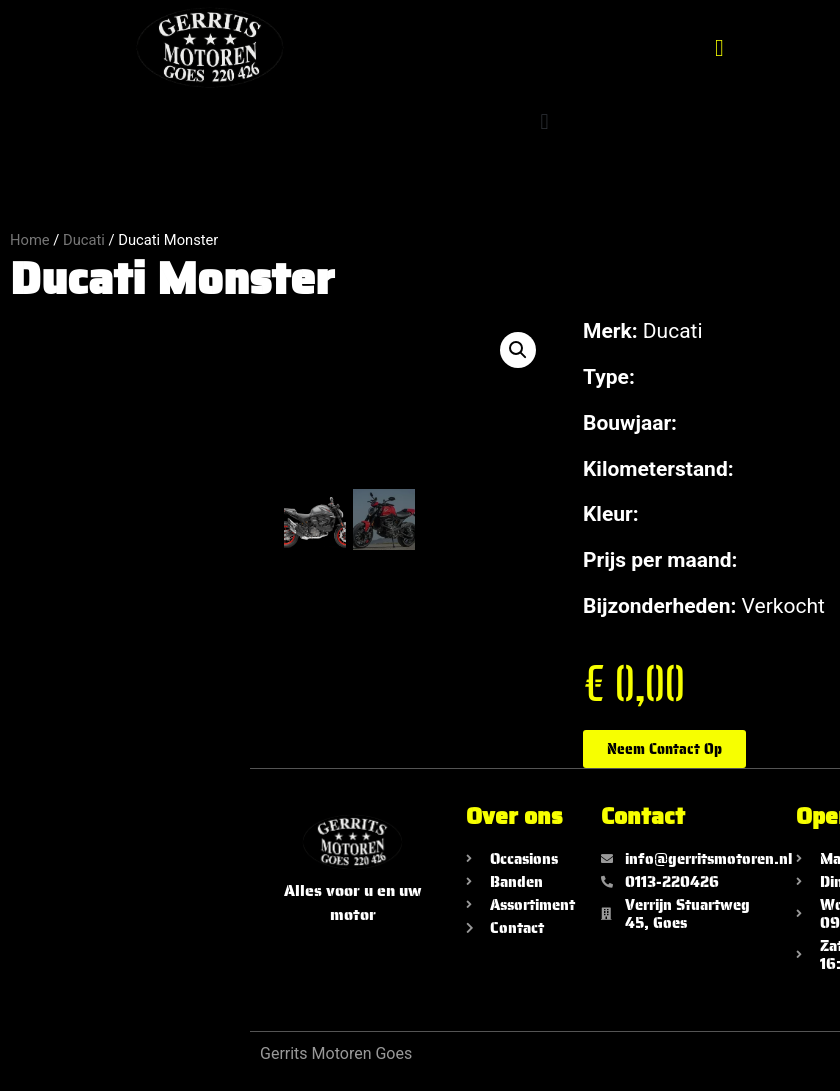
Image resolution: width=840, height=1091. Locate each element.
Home (30, 240)
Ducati (84, 240)
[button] (719, 48)
